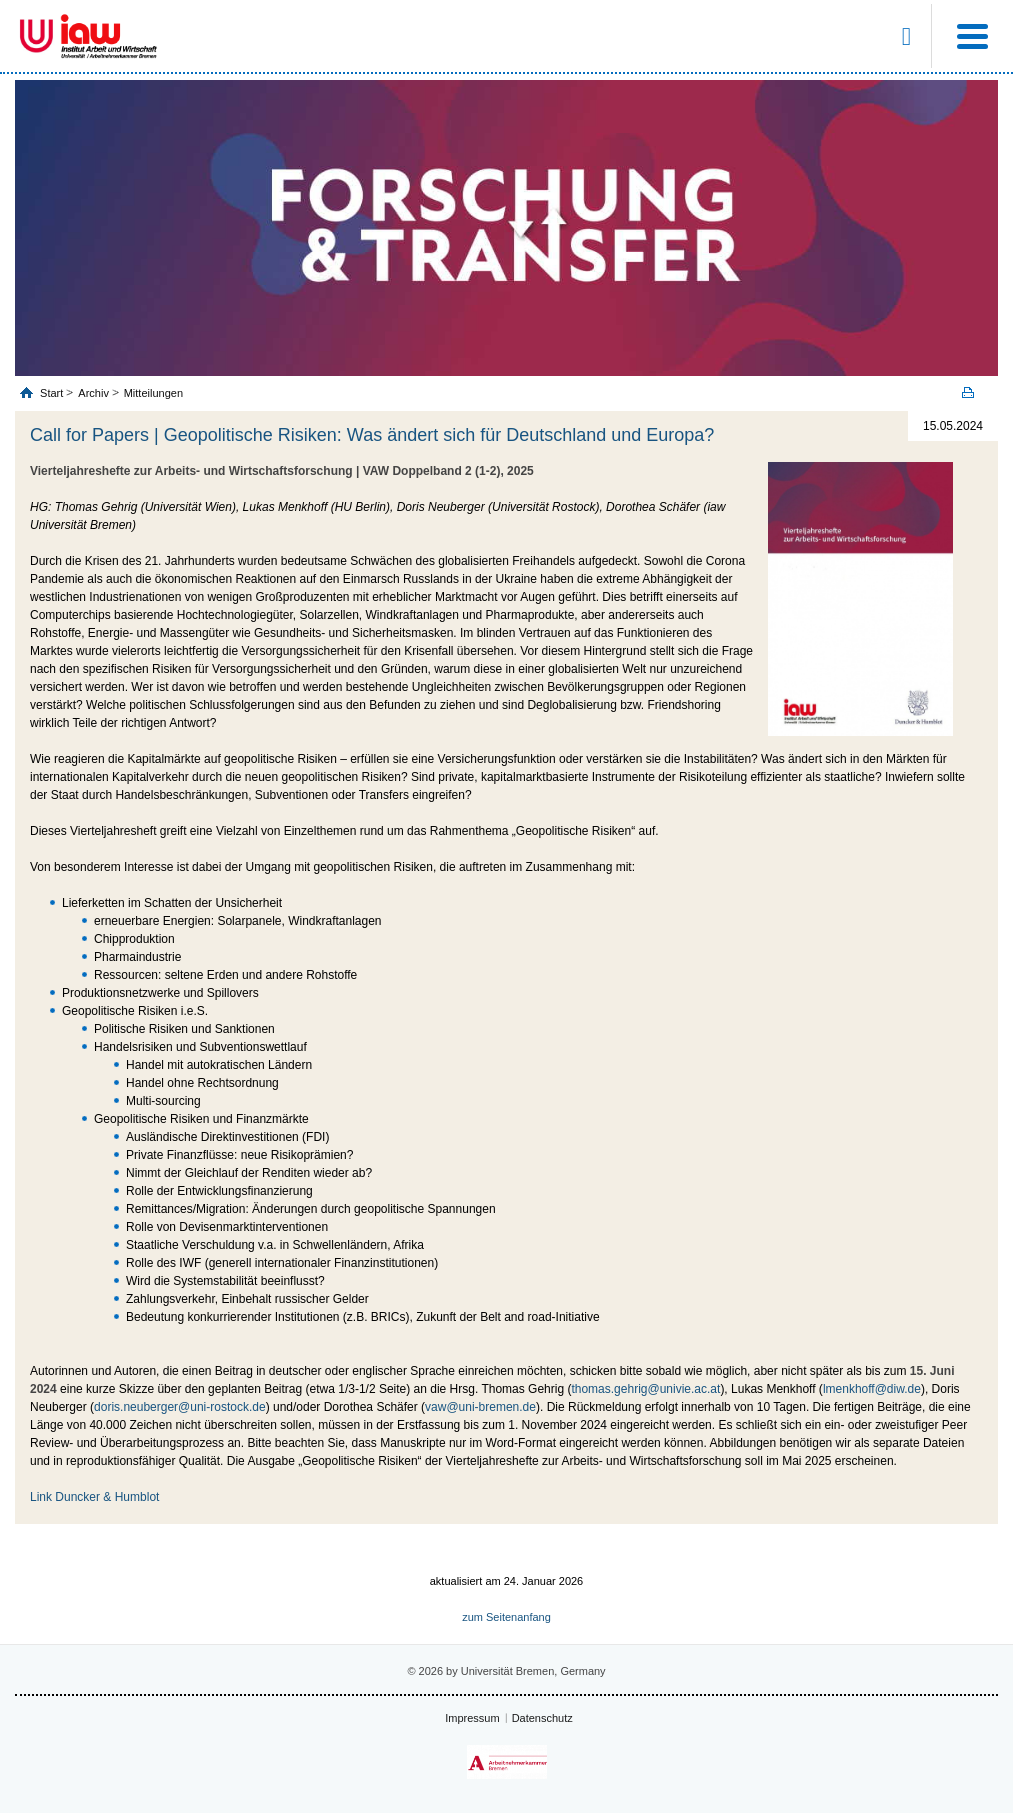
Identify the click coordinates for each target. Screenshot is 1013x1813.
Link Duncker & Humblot (94, 1497)
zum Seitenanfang (506, 1617)
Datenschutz (542, 1718)
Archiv (93, 393)
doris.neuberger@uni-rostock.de (180, 1407)
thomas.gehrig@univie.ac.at (645, 1389)
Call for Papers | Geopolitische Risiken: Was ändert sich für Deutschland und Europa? (372, 435)
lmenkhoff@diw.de (872, 1389)
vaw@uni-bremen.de (480, 1407)
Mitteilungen (153, 393)
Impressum (472, 1718)
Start (53, 393)
